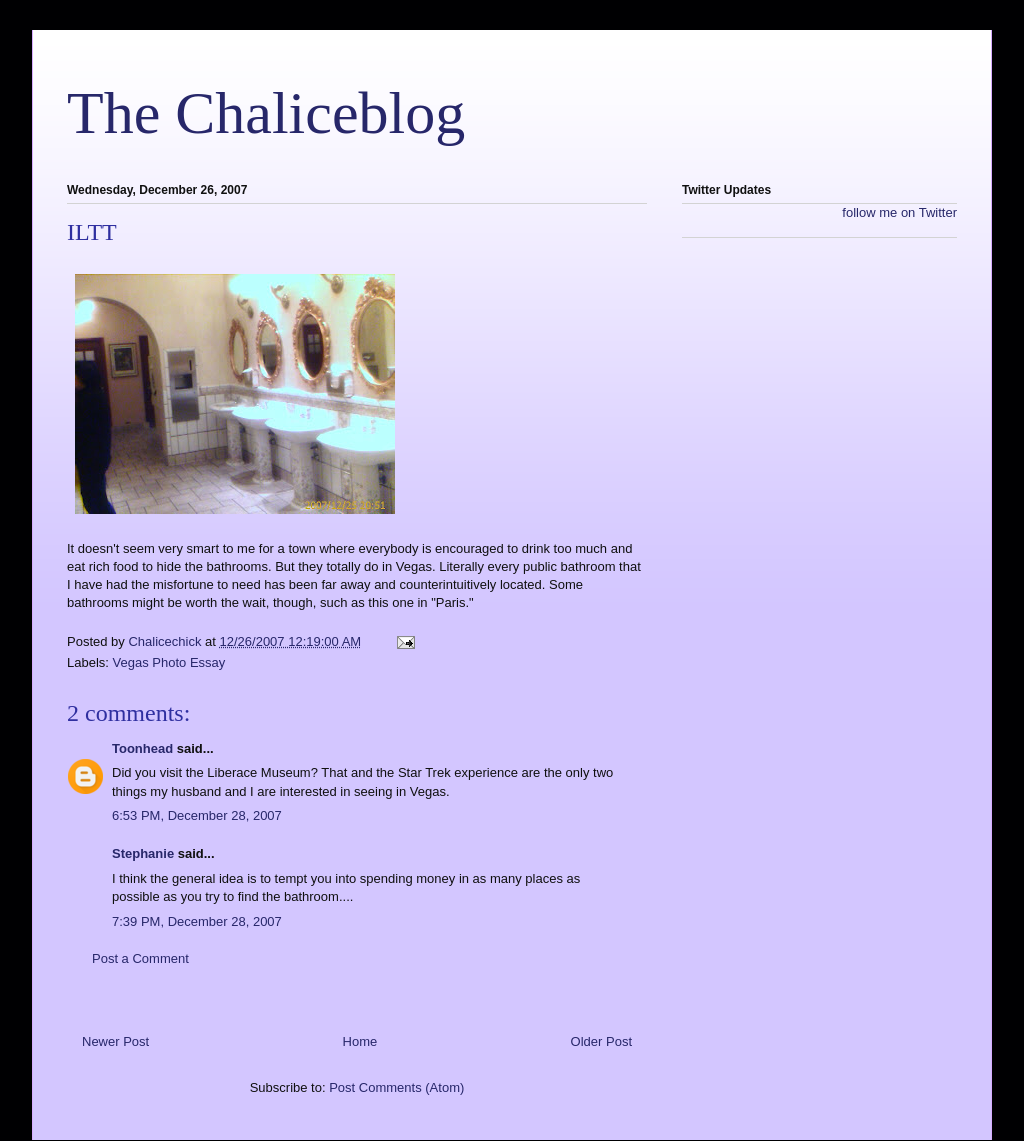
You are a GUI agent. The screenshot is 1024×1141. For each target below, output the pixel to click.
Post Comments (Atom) (396, 1087)
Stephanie (143, 853)
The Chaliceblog (266, 113)
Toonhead (142, 748)
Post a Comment (140, 958)
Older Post (601, 1041)
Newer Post (115, 1041)
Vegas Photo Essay (169, 662)
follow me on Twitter (899, 212)
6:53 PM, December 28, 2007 (197, 815)
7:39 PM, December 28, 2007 (197, 921)
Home (360, 1041)
